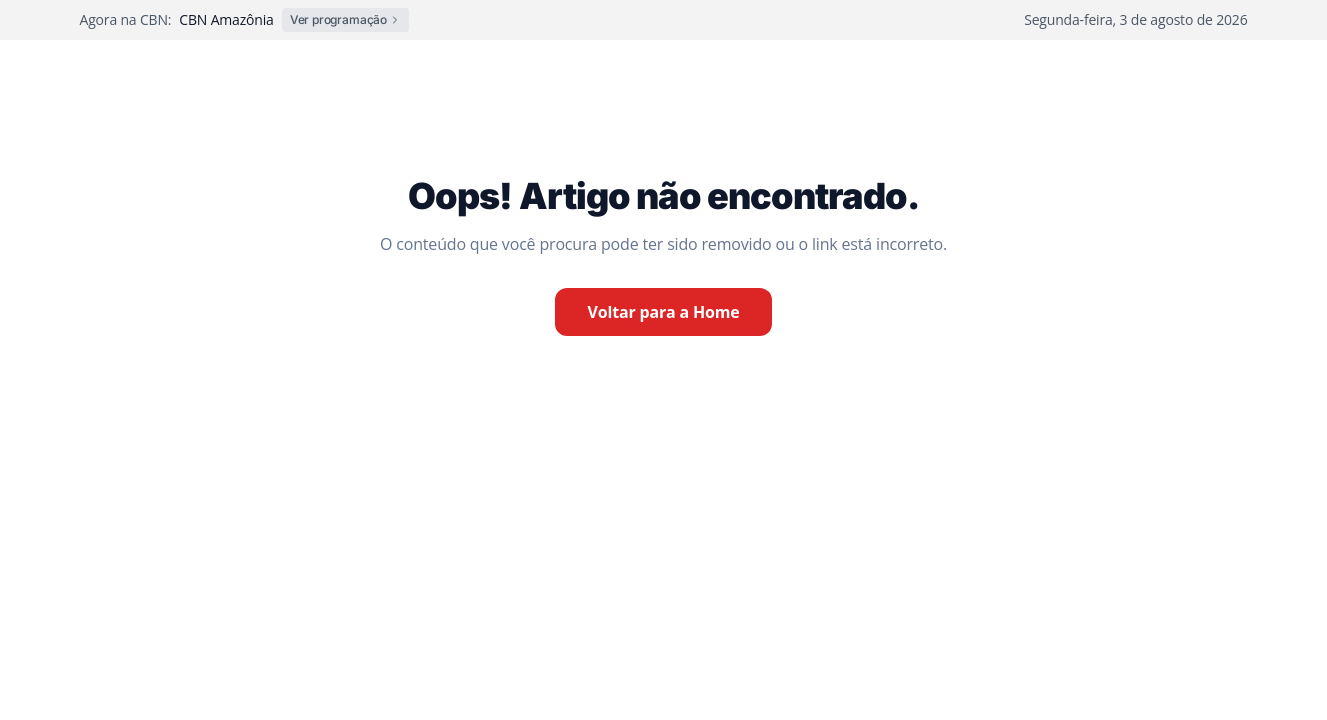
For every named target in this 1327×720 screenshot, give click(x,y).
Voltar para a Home (663, 312)
